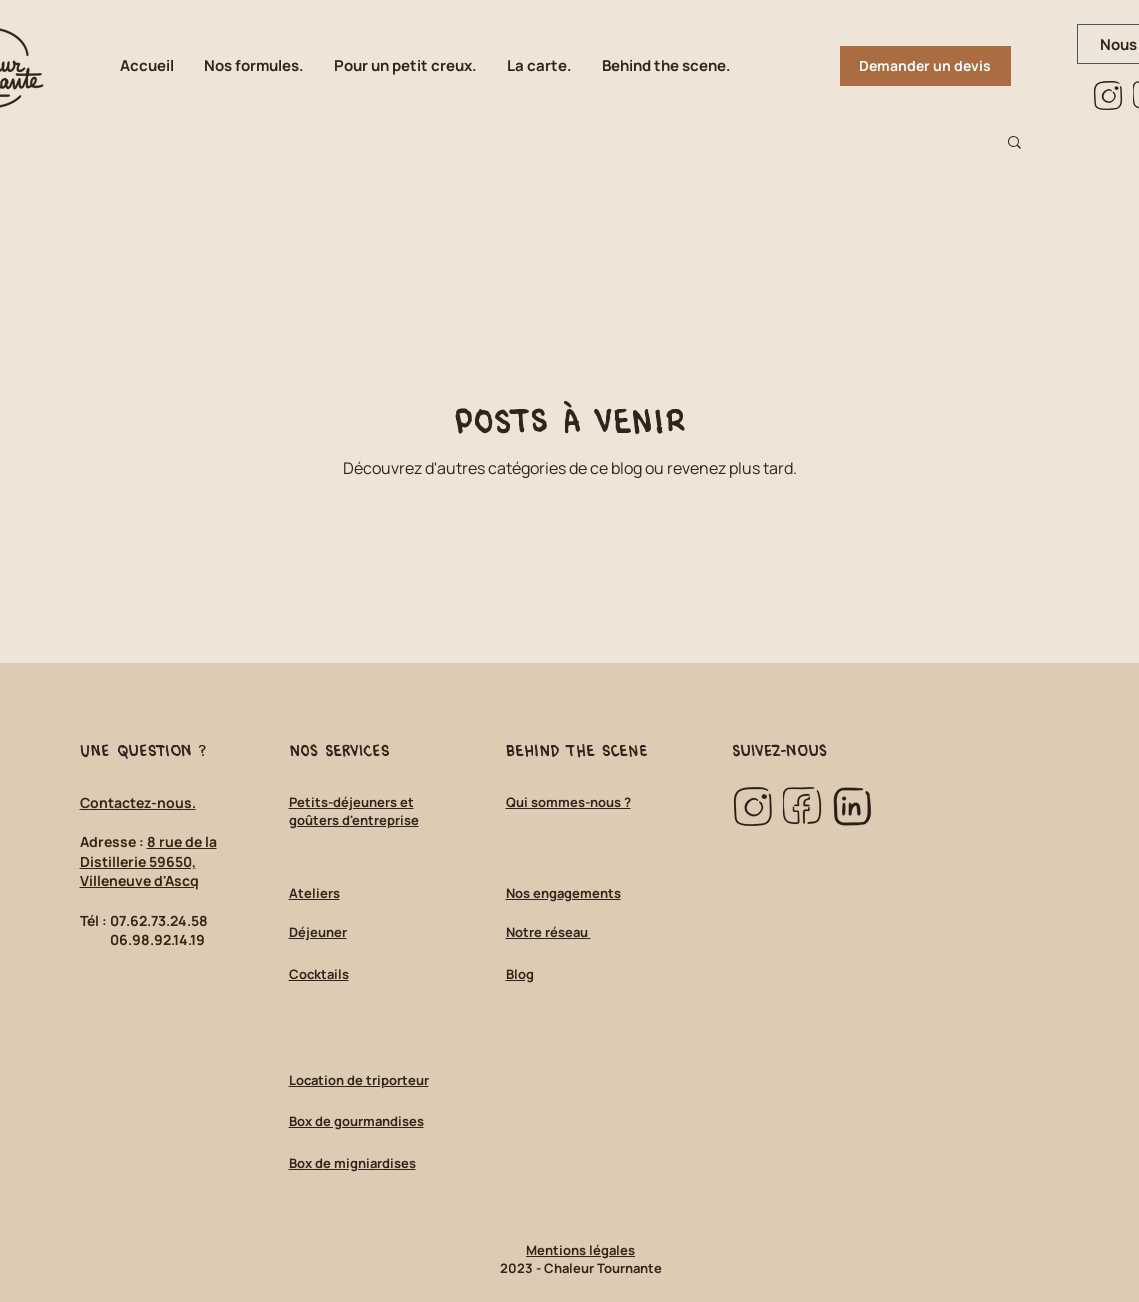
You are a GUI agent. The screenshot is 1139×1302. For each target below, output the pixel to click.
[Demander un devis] (925, 66)
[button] (666, 66)
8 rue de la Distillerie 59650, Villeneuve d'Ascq (148, 861)
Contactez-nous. (138, 802)
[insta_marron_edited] (1108, 95)
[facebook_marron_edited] (802, 806)
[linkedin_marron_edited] (851, 806)
